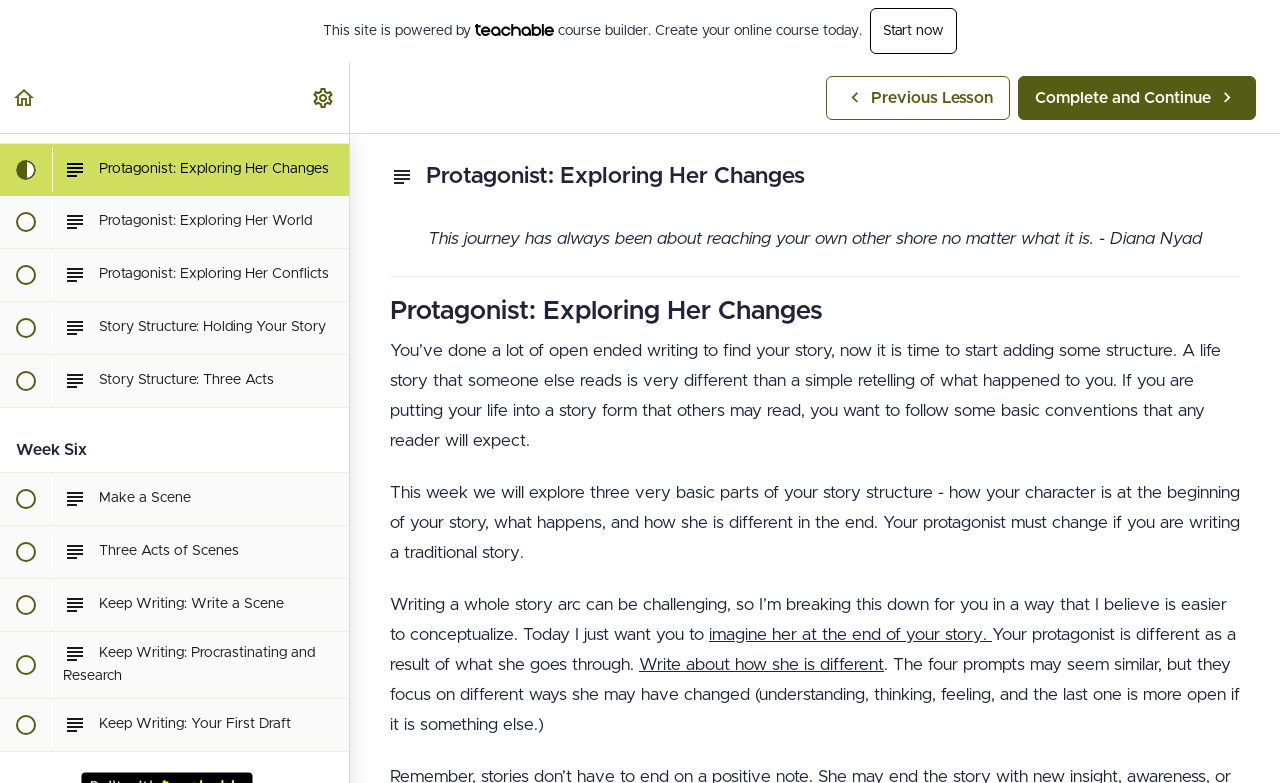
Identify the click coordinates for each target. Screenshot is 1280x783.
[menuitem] (324, 97)
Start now (913, 31)
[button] (25, 97)
